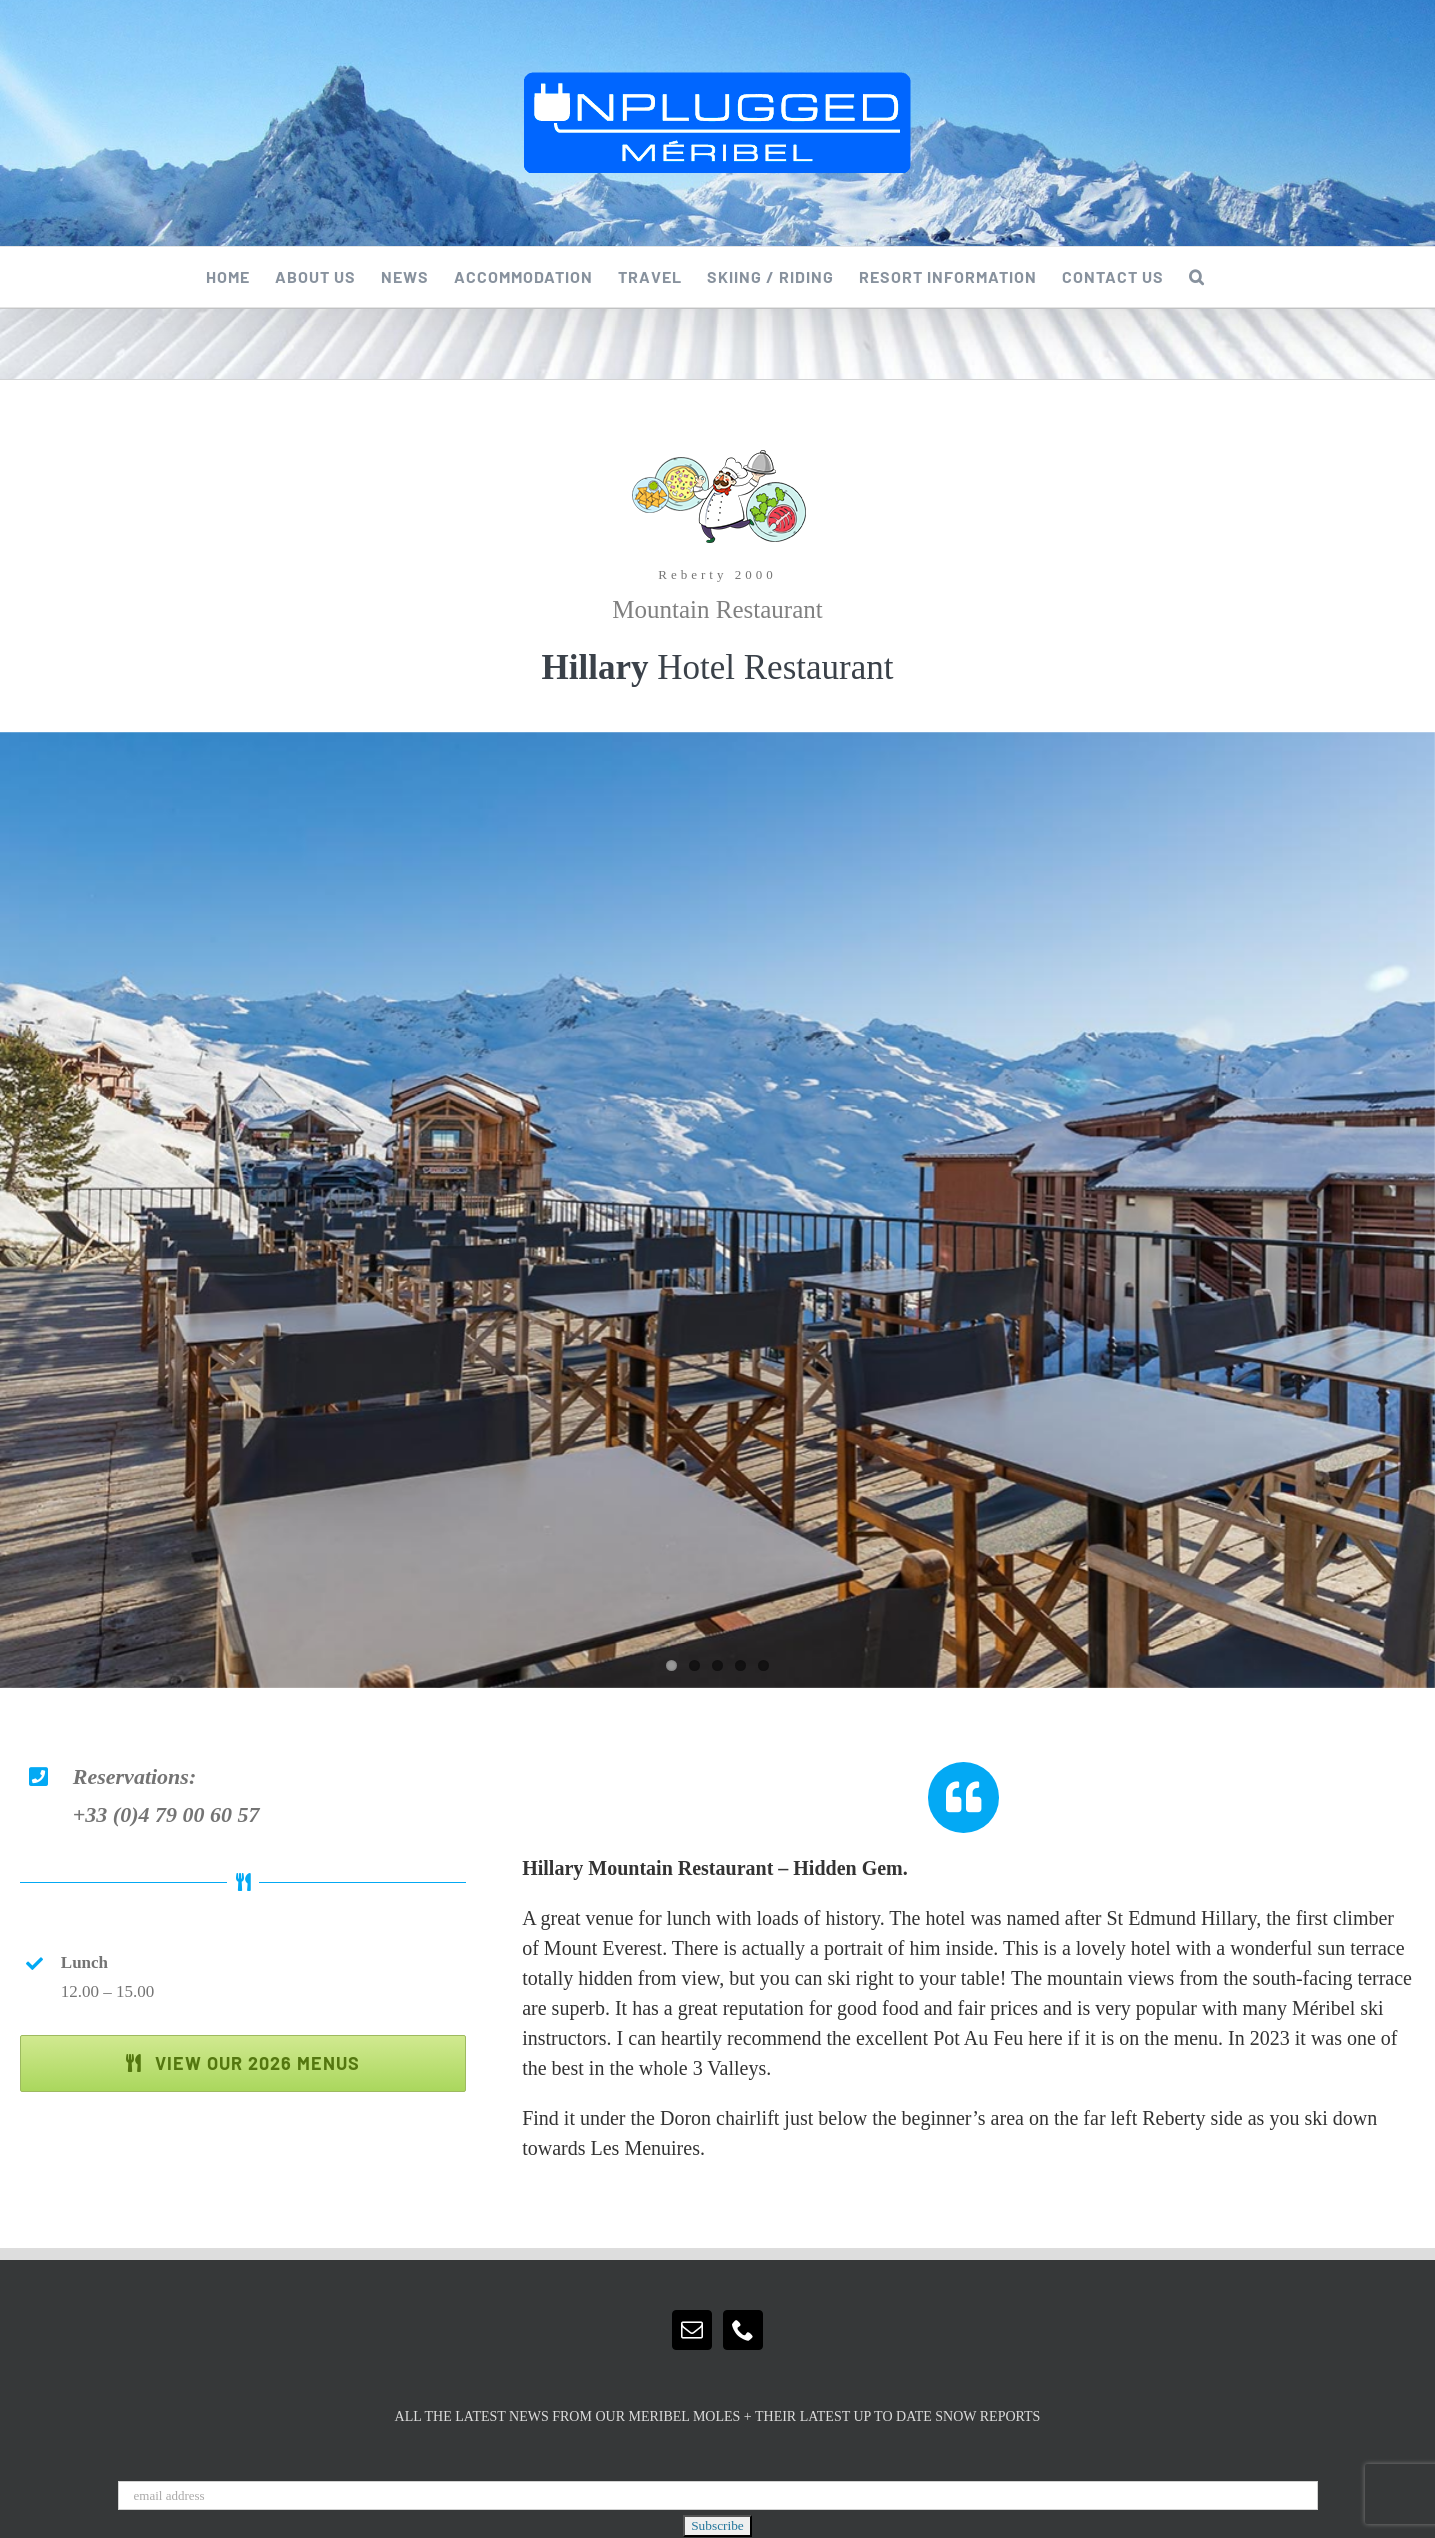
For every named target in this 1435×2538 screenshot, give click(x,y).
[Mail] (692, 2330)
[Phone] (743, 2330)
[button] (1197, 277)
